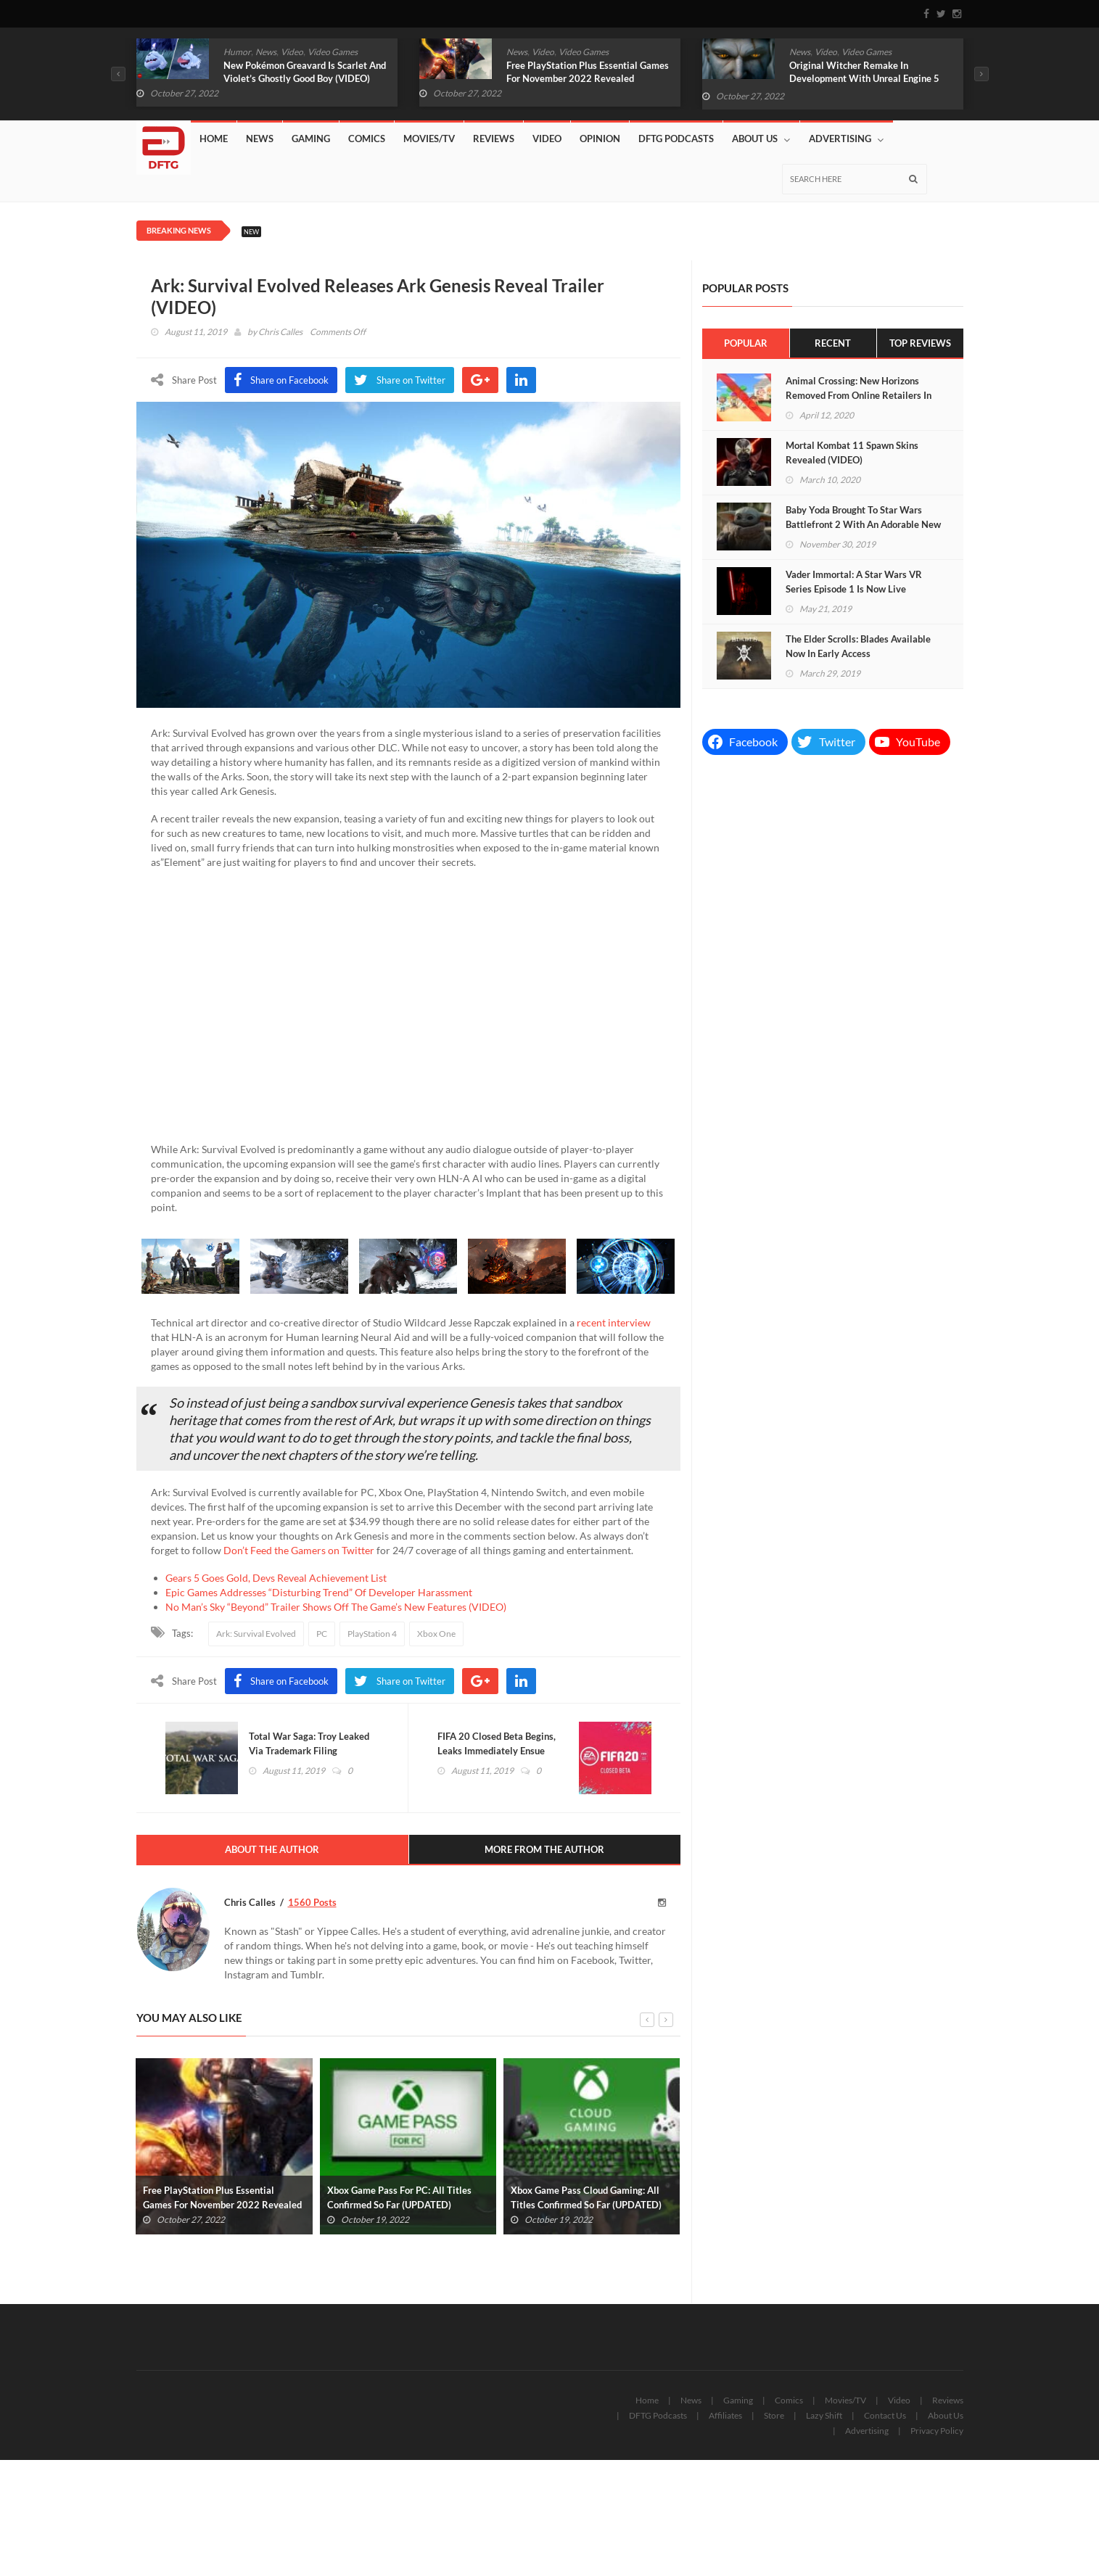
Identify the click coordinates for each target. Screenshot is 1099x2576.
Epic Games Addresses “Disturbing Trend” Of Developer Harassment (318, 1592)
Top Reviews (920, 343)
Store (774, 2415)
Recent (833, 343)
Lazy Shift (824, 2415)
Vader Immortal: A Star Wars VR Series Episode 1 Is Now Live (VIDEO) (854, 589)
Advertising (846, 139)
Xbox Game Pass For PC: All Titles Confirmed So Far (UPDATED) (399, 2197)
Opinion (600, 138)
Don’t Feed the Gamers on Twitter (298, 1550)
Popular (745, 343)
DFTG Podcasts (676, 138)
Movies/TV (429, 138)
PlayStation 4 (372, 1633)
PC (321, 1633)
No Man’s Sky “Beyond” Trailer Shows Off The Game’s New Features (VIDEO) (335, 1607)
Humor (237, 51)
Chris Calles (280, 331)
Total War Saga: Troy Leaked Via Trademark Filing (309, 1743)
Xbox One (436, 1633)
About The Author (272, 1849)
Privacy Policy (936, 2430)
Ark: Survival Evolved (256, 1633)
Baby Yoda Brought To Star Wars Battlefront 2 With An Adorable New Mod (863, 524)
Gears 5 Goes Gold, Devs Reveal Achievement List (276, 1578)
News (265, 51)
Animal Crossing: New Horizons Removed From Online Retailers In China (858, 395)
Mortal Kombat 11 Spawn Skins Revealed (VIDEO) (852, 452)
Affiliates (725, 2415)
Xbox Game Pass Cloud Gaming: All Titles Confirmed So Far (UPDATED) (586, 2197)
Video (292, 51)
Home (213, 138)
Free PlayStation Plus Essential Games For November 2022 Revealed (587, 71)
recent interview (614, 1322)
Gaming (311, 138)
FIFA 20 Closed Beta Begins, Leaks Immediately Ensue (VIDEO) (496, 1750)
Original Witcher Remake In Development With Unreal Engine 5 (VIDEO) (864, 78)
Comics (366, 138)
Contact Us (885, 2415)
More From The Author (544, 1849)
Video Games (333, 51)
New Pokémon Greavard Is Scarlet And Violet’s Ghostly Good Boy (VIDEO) (304, 71)
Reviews (493, 138)
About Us (761, 139)
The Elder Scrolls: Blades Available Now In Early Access (858, 646)
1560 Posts (312, 1902)
